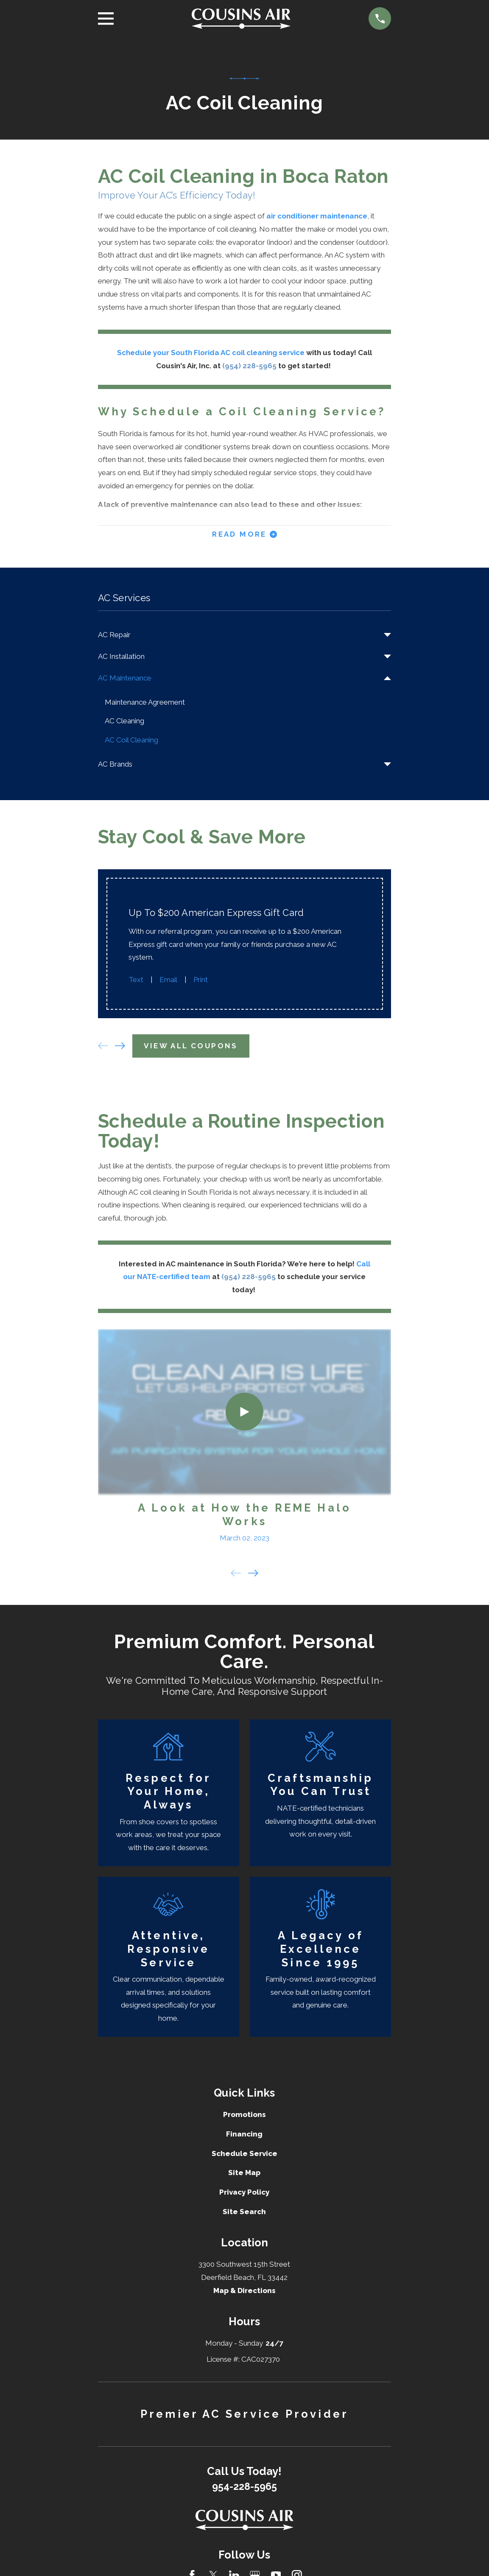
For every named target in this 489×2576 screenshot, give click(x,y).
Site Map (244, 2174)
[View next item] (120, 1047)
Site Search (244, 2213)
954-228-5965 (244, 2487)
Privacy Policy (244, 2194)
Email (168, 981)
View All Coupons (191, 1047)
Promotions (244, 2116)
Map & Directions (244, 2292)
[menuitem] (239, 636)
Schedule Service (244, 2154)
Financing (244, 2135)
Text (136, 981)
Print (200, 981)
